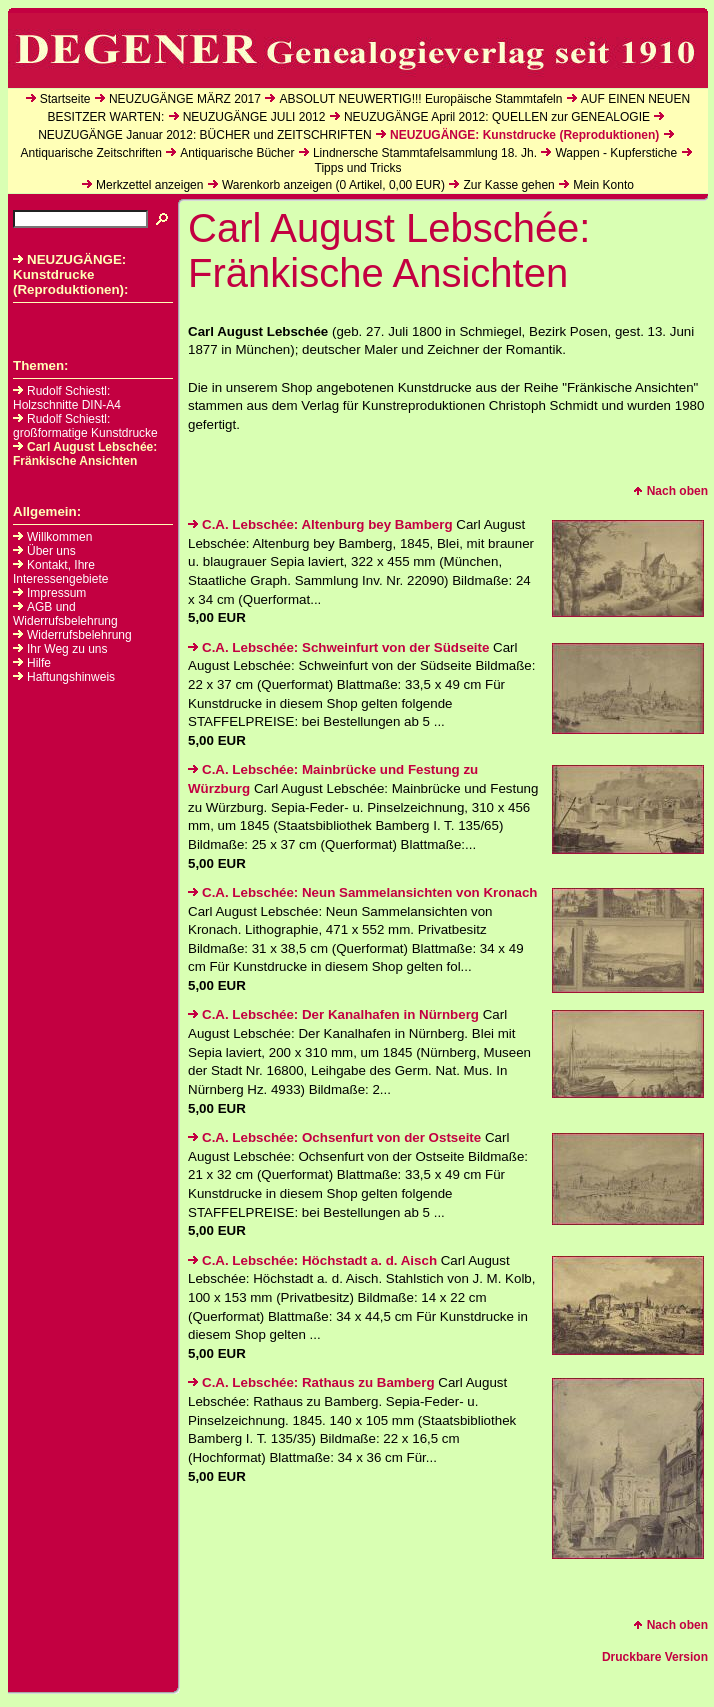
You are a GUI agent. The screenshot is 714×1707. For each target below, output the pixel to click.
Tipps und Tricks (358, 168)
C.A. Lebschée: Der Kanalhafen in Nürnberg (333, 1014)
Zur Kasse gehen (508, 185)
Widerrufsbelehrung (79, 635)
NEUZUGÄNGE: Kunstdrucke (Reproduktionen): (71, 274)
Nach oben (670, 491)
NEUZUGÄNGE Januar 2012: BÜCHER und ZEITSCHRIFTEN (204, 135)
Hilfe (39, 663)
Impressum (56, 593)
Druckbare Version (655, 1657)
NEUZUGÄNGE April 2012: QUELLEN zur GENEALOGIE (497, 117)
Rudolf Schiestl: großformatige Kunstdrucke (85, 426)
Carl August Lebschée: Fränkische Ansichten (85, 454)
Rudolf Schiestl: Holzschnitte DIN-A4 (67, 398)
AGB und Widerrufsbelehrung (65, 614)
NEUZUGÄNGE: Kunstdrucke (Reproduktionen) (524, 135)
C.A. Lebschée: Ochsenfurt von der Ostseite (334, 1137)
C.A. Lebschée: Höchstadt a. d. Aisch (312, 1260)
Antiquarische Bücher (237, 153)
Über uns (51, 551)
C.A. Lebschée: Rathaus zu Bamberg (311, 1382)
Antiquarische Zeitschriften (90, 153)
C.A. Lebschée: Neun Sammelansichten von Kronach (363, 892)
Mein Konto (603, 185)
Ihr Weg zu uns (67, 649)
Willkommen (59, 537)
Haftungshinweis (71, 677)
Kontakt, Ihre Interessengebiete (60, 572)
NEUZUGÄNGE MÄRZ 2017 (185, 99)
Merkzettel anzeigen (149, 185)
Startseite (65, 99)
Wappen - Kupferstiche (616, 153)
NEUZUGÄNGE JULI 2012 (254, 117)
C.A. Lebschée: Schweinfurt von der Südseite (338, 647)
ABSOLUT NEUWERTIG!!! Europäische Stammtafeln (420, 99)
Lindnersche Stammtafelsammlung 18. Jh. (425, 153)
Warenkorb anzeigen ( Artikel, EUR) (333, 185)
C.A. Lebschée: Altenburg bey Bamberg (320, 524)
